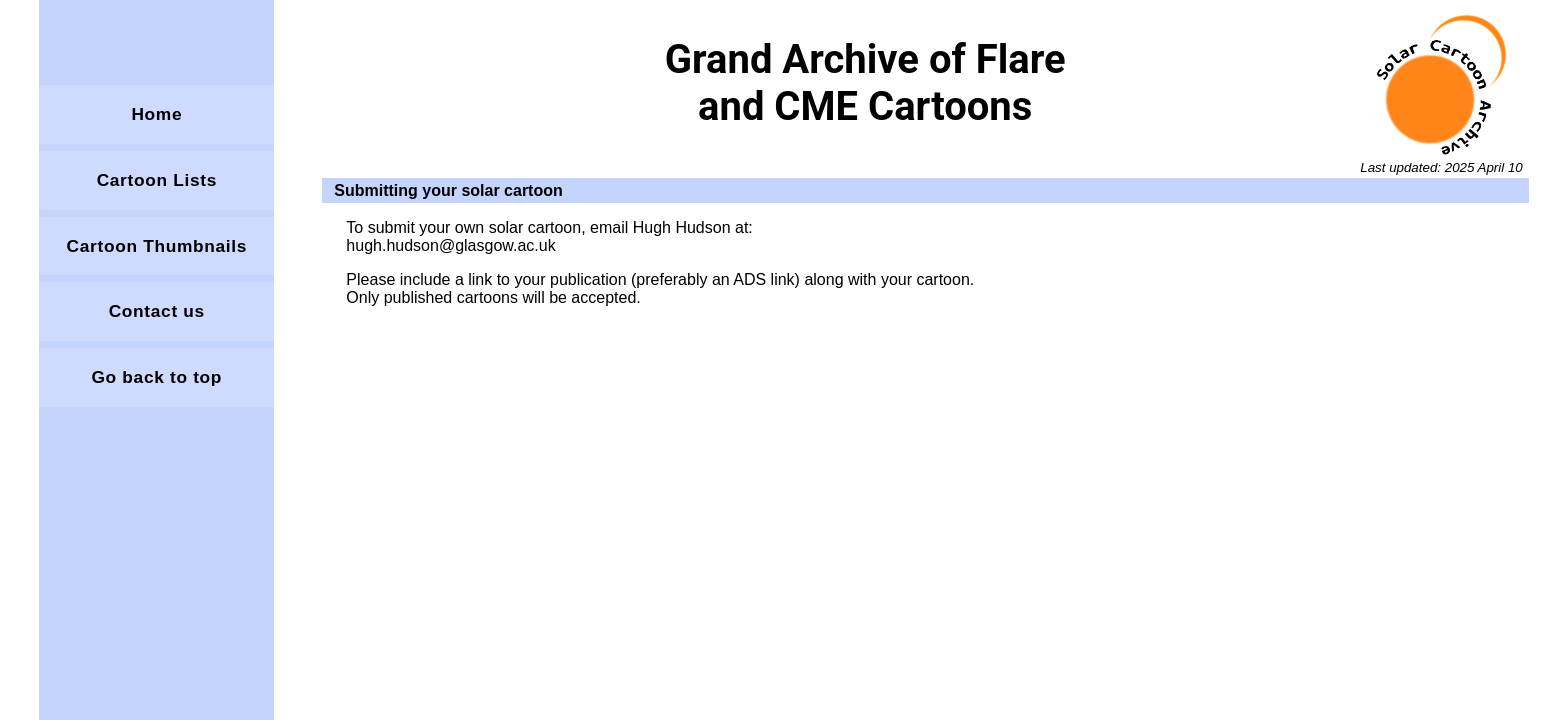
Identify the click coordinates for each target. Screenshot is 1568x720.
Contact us (157, 311)
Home (156, 114)
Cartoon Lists (157, 180)
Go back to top (156, 377)
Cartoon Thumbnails (157, 246)
